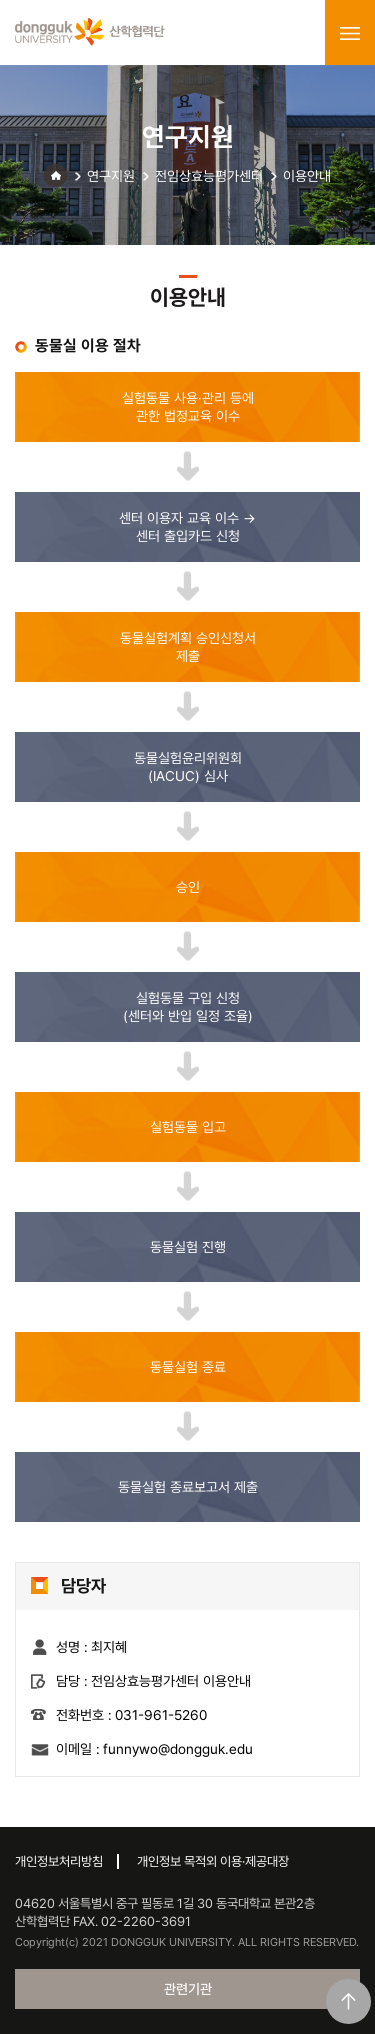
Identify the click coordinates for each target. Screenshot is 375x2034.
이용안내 (307, 176)
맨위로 (348, 2001)
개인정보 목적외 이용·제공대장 (213, 1861)
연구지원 (111, 176)
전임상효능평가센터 (209, 176)
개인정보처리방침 (59, 1861)
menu (350, 33)
